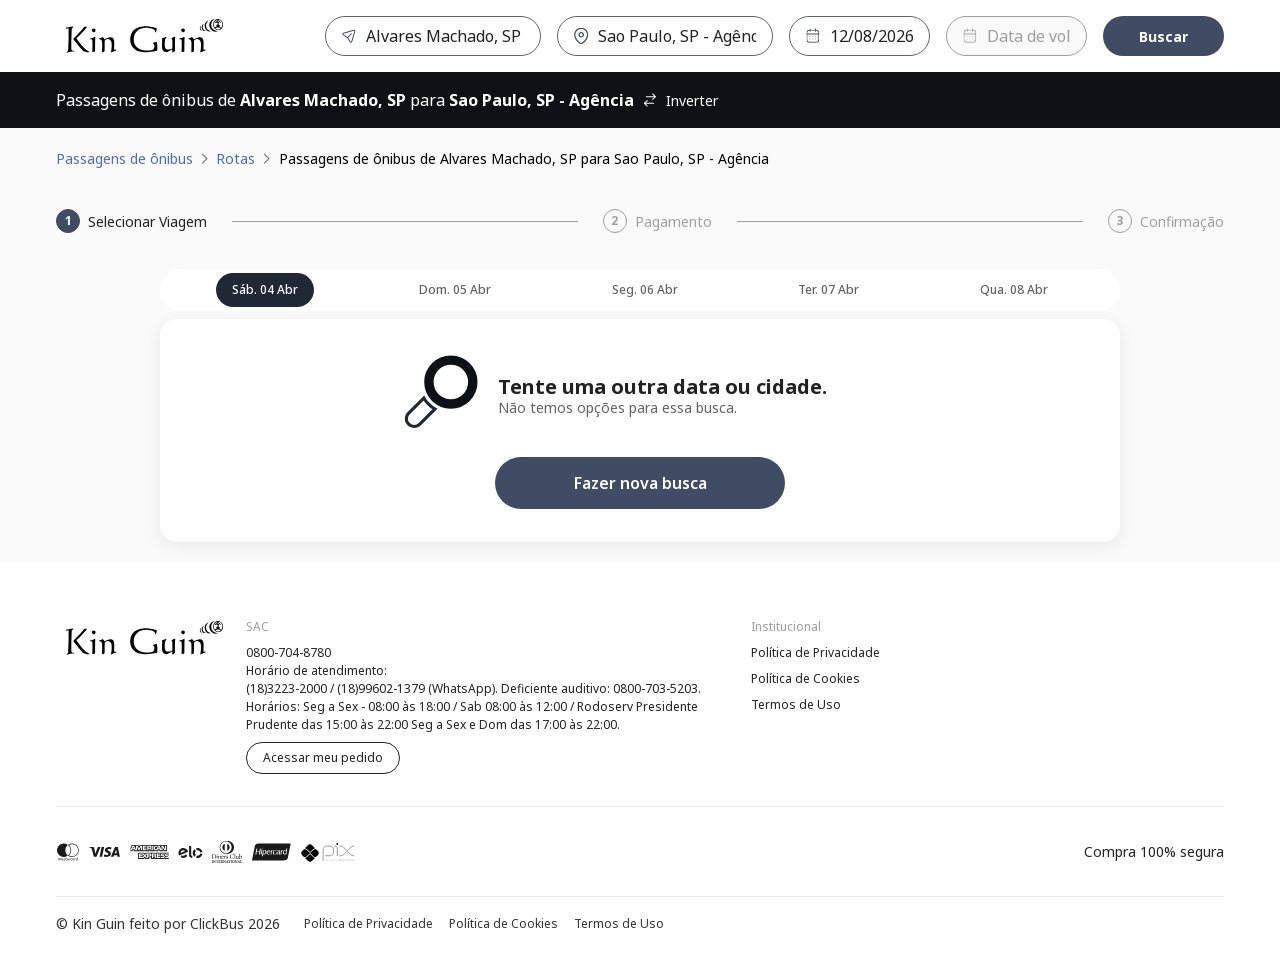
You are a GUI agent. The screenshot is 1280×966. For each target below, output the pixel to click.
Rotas (235, 158)
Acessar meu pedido (323, 757)
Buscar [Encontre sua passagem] (1163, 36)
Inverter (680, 100)
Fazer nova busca (640, 483)
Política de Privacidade (815, 652)
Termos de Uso (796, 704)
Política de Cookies (805, 678)
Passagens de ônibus (124, 158)
